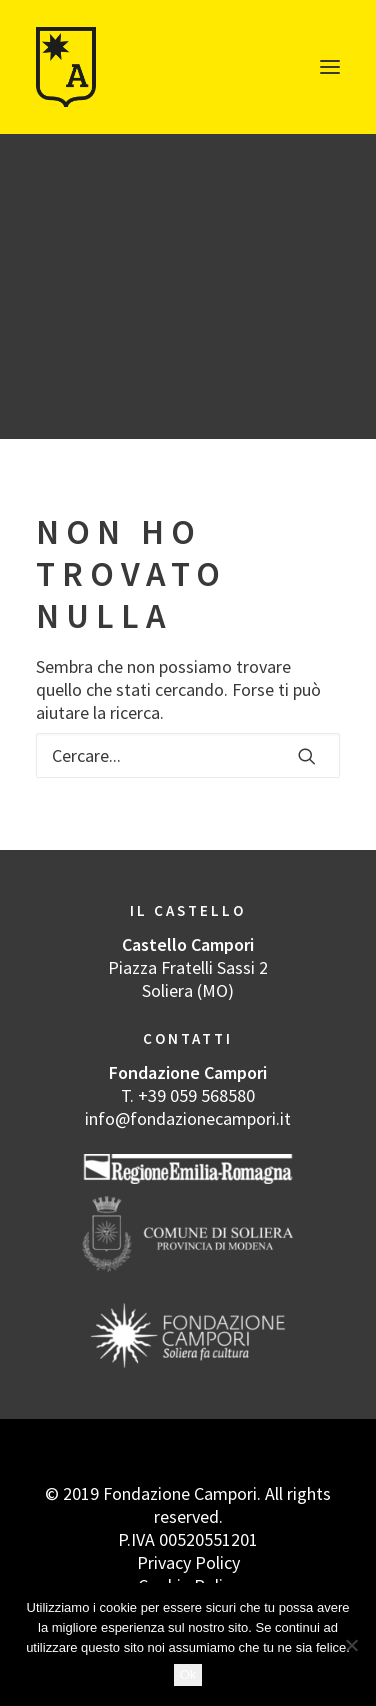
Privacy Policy (188, 1562)
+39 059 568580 (196, 1095)
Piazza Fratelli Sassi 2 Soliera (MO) (188, 979)
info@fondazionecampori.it (188, 1118)
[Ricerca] (188, 755)
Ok (188, 1674)
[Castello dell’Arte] (66, 67)
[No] (351, 1645)
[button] (330, 67)
